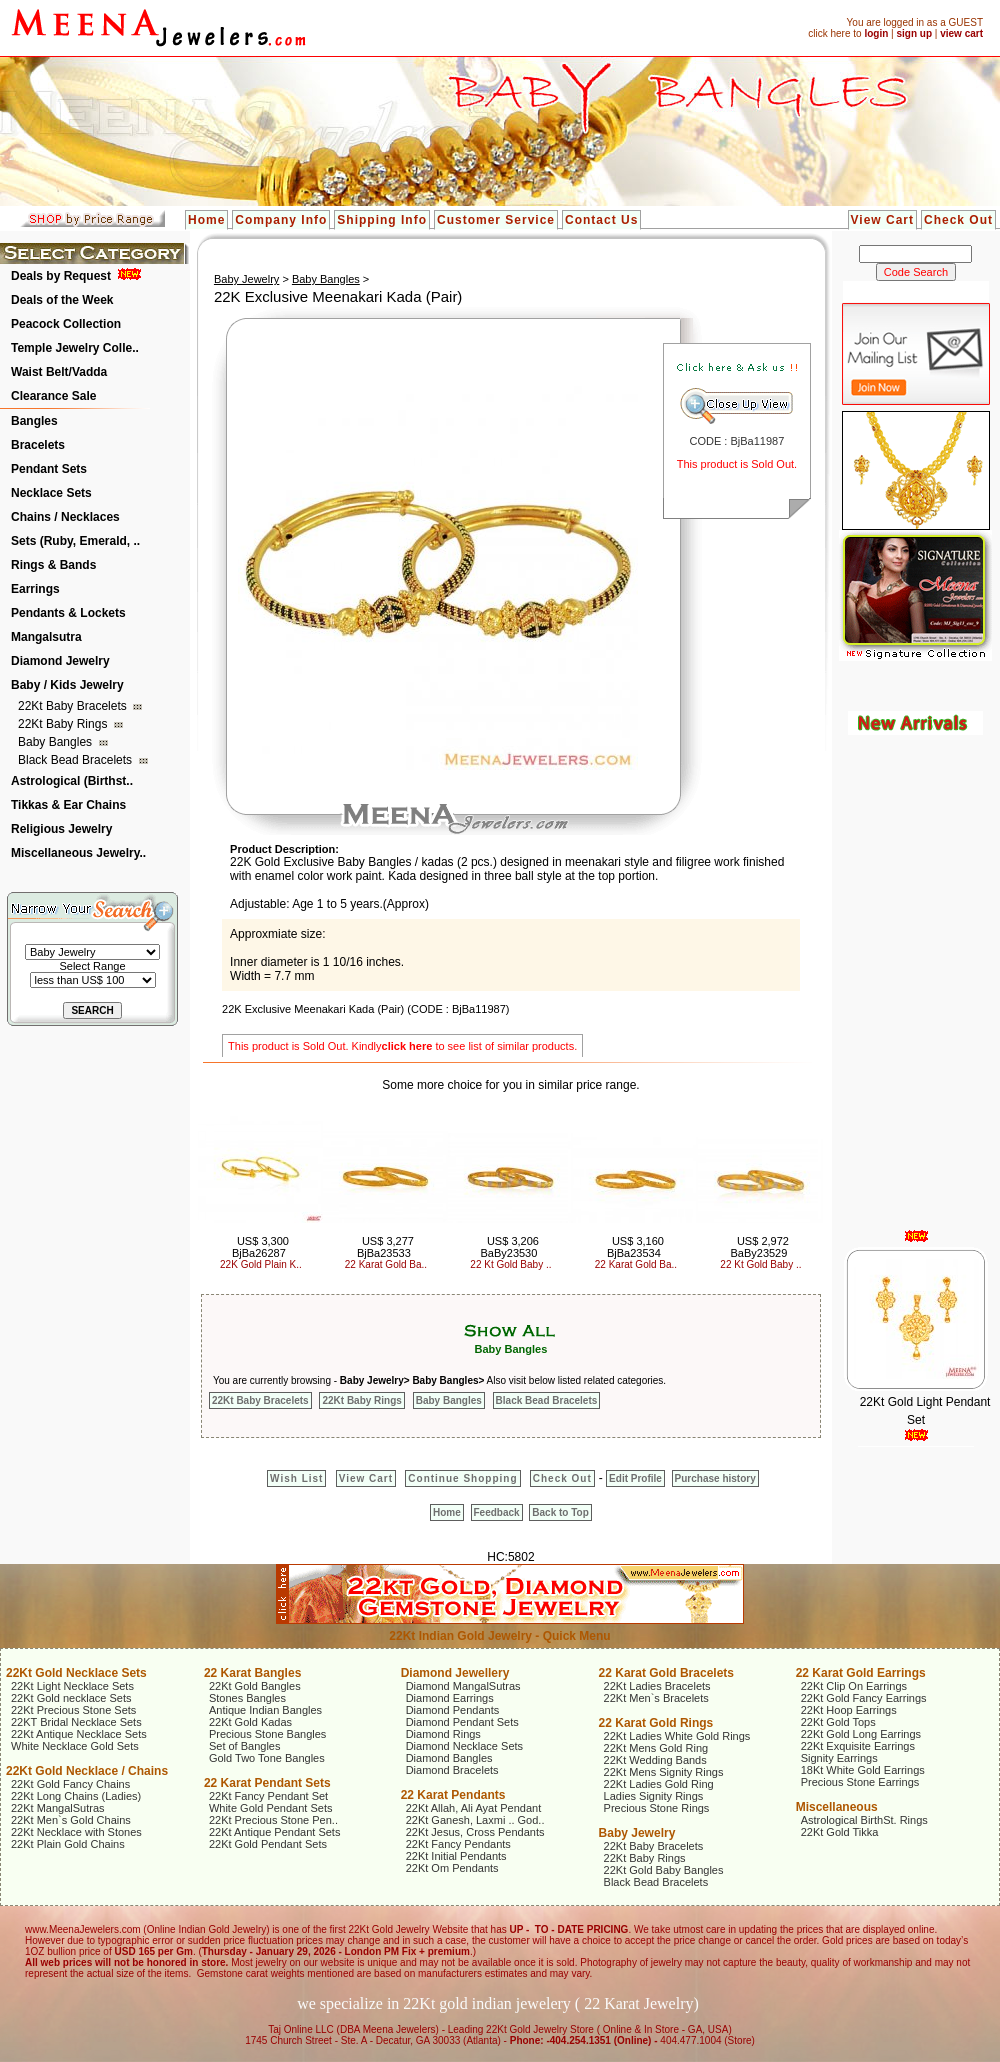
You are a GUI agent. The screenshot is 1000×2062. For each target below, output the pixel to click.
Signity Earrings (839, 1758)
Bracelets (38, 445)
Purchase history (715, 1478)
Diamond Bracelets (452, 1770)
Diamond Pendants (453, 1710)
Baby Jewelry (246, 279)
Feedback (497, 1512)
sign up (914, 33)
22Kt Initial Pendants (456, 1856)
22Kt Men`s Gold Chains (71, 1820)
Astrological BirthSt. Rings (864, 1820)
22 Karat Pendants (453, 1795)
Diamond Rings (443, 1734)
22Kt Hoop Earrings (849, 1710)
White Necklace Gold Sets (75, 1746)
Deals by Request (61, 276)
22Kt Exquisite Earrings (858, 1746)
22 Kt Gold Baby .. (510, 1264)
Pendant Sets (49, 469)
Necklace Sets (51, 493)
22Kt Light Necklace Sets (72, 1686)
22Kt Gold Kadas (250, 1722)
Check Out (958, 220)
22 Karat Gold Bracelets (666, 1673)
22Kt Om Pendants (452, 1868)
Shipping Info (382, 220)
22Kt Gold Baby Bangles (664, 1870)
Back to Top (560, 1512)
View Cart (882, 220)
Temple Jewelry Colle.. (75, 348)
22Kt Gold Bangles (255, 1686)
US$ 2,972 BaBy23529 (759, 1247)
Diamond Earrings (450, 1698)
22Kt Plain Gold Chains (68, 1844)
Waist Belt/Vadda (59, 372)
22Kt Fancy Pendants (458, 1844)
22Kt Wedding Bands (655, 1760)
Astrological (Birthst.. (72, 781)
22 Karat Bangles (252, 1673)
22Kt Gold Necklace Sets (76, 1673)
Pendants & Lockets (68, 613)
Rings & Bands (53, 565)
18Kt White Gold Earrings (863, 1770)
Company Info (281, 220)
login (876, 33)
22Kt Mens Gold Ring (656, 1748)
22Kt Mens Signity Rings (664, 1772)
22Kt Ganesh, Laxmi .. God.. (475, 1820)
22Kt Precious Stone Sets (73, 1710)
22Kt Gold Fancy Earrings (864, 1698)
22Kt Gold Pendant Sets (268, 1844)
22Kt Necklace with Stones (76, 1832)
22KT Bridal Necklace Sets (76, 1722)
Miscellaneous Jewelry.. (78, 853)
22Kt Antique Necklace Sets (79, 1734)
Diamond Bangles (449, 1758)
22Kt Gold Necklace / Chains (87, 1771)
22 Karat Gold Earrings (861, 1673)
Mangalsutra (46, 637)
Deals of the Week (62, 300)
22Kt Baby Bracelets (74, 706)
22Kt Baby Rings (64, 724)
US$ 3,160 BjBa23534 (635, 1247)
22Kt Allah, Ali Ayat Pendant (474, 1808)
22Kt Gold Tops (838, 1722)
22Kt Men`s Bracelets (656, 1698)
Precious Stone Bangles (267, 1734)
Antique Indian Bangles (265, 1710)
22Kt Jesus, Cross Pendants (475, 1832)
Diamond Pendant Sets (462, 1722)
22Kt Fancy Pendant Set (268, 1796)
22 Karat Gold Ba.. (386, 1264)
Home (206, 220)
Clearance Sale (53, 396)
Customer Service (496, 220)
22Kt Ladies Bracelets (657, 1686)
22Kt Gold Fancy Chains (70, 1784)
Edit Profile (635, 1478)
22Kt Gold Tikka (840, 1832)
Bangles (34, 421)
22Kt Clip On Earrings (854, 1686)
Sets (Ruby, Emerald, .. (75, 541)
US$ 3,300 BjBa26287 (260, 1247)
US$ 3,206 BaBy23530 (509, 1247)
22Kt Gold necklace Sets (71, 1698)
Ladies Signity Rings (654, 1796)
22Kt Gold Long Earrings (861, 1734)
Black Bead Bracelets (76, 760)
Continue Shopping (462, 1478)
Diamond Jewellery (455, 1673)
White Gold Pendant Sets (271, 1808)
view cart (961, 33)
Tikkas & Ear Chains (68, 805)
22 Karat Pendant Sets (267, 1783)
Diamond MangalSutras (463, 1686)
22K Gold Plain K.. (261, 1264)
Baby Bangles (56, 742)
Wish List (296, 1478)
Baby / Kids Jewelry (67, 685)
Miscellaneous (837, 1807)
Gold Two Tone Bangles (267, 1758)
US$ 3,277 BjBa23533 (385, 1247)
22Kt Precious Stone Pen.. (273, 1820)
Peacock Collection (66, 324)
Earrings (35, 589)
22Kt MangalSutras (58, 1808)
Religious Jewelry (61, 829)
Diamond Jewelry (60, 661)
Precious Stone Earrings (860, 1782)
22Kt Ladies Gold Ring (659, 1784)
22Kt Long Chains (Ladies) (76, 1796)
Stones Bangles (247, 1698)
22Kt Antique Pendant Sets (275, 1832)
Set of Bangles (245, 1746)
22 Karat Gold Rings (656, 1723)
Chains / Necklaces (65, 517)
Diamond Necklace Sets (464, 1746)
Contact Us (601, 220)
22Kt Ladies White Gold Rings (677, 1736)
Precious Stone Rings (657, 1808)
